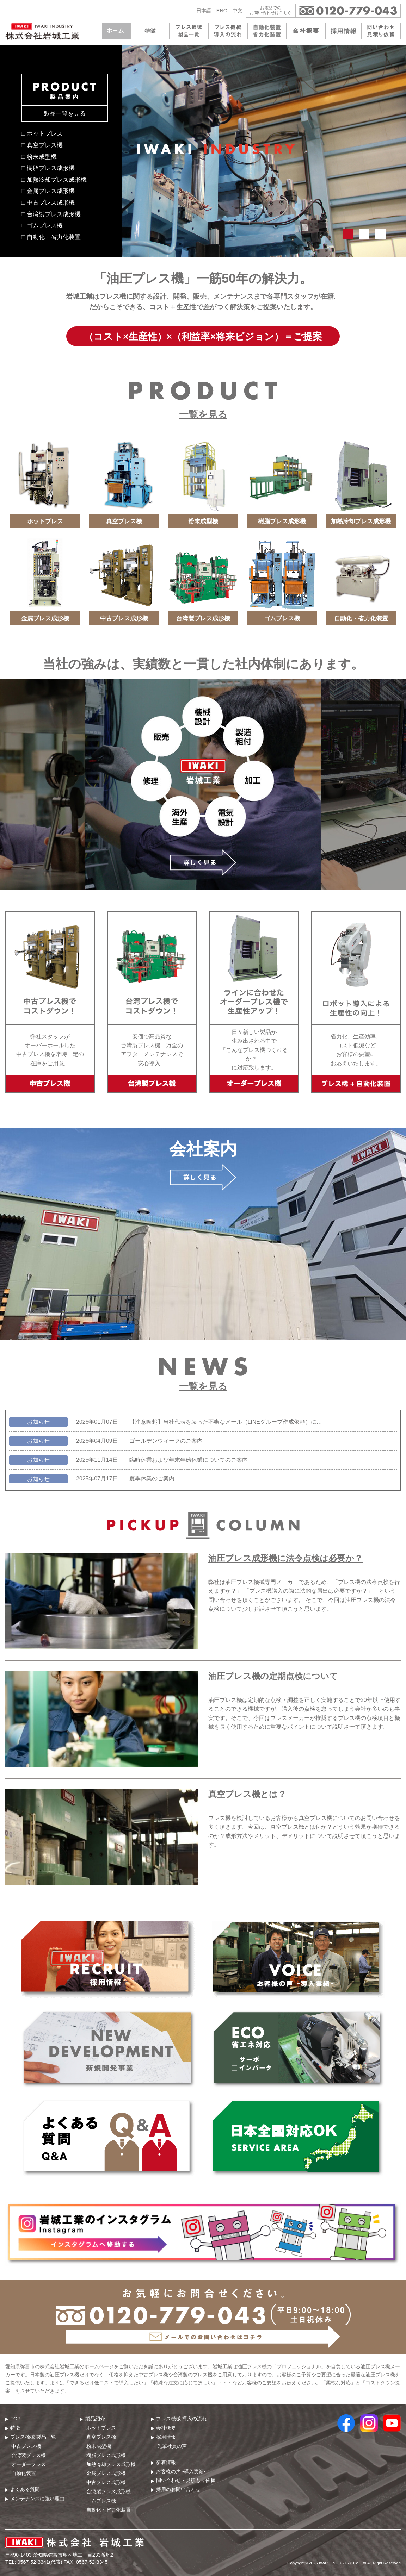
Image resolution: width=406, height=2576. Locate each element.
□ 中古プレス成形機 (48, 202)
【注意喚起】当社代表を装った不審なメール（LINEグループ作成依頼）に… (225, 1422)
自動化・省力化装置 (108, 2510)
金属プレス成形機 (106, 2473)
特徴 (15, 2428)
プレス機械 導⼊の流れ (181, 2418)
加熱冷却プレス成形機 (111, 2464)
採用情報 (166, 2437)
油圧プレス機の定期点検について (273, 1676)
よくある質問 (25, 2489)
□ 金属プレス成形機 (48, 190)
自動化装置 (23, 2473)
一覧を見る (203, 414)
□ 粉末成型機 (39, 156)
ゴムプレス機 (101, 2500)
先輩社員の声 (172, 2446)
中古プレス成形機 (106, 2482)
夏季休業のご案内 (151, 1479)
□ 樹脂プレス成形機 (48, 167)
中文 (237, 10)
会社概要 (166, 2428)
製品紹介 (95, 2418)
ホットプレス (101, 2428)
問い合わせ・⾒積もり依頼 (185, 2480)
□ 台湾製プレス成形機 (51, 214)
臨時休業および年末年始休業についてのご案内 (188, 1460)
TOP (15, 2418)
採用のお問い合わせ (178, 2489)
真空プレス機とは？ (247, 1794)
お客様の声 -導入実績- (180, 2471)
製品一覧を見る (65, 113)
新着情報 (166, 2462)
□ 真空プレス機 (42, 145)
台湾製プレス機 (28, 2455)
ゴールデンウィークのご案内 (166, 1441)
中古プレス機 (26, 2446)
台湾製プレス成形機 (108, 2491)
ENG (221, 10)
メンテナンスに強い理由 (37, 2498)
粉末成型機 (98, 2446)
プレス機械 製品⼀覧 (33, 2437)
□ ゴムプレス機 (42, 225)
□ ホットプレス (42, 133)
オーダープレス (28, 2464)
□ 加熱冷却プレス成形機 (54, 179)
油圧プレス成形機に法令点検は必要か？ (285, 1558)
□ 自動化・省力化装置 (51, 237)
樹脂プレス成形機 (106, 2455)
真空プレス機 (101, 2437)
